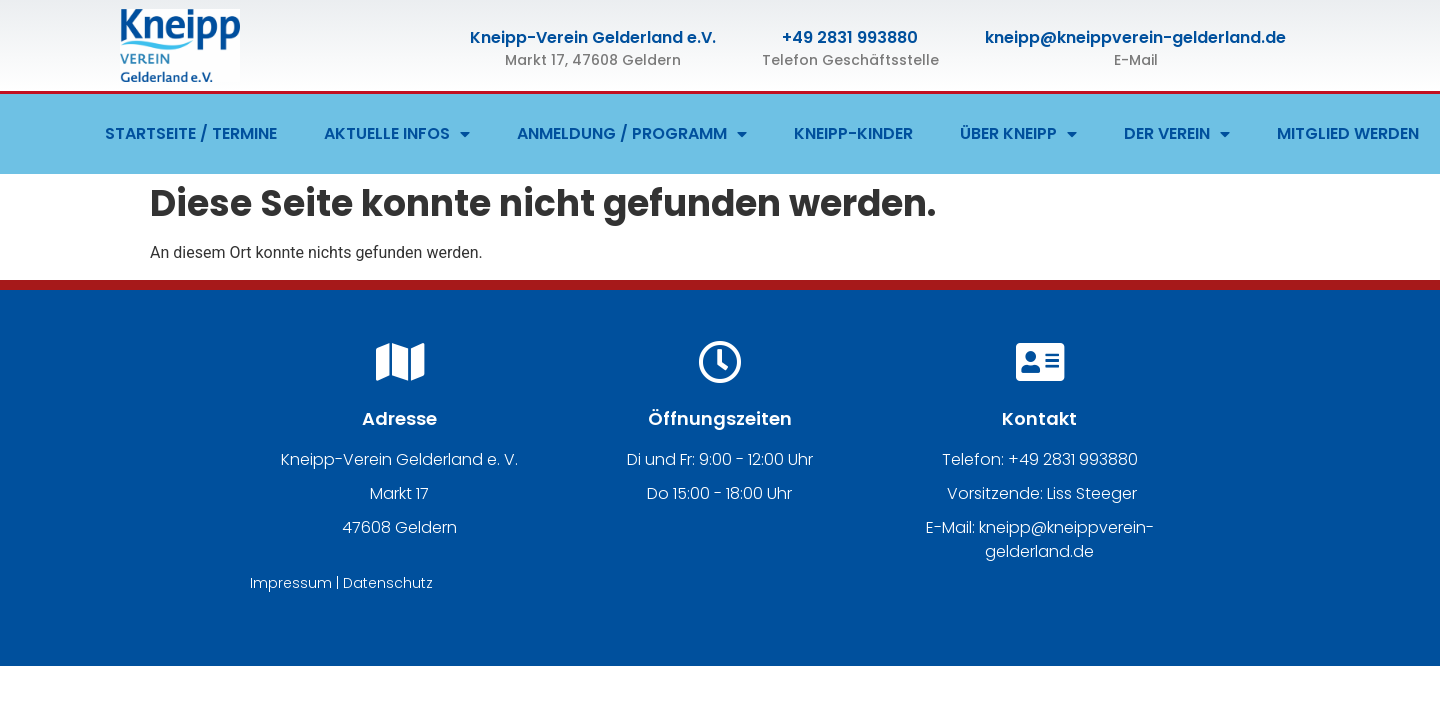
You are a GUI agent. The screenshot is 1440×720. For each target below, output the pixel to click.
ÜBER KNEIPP (1018, 134)
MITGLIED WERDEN (1348, 133)
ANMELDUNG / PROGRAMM (632, 134)
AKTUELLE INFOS (397, 134)
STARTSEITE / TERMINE (191, 133)
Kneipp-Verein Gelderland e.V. (593, 37)
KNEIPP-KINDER (853, 133)
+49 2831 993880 (850, 37)
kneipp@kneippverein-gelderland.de (1135, 37)
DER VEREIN (1177, 134)
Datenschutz (388, 583)
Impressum (291, 583)
